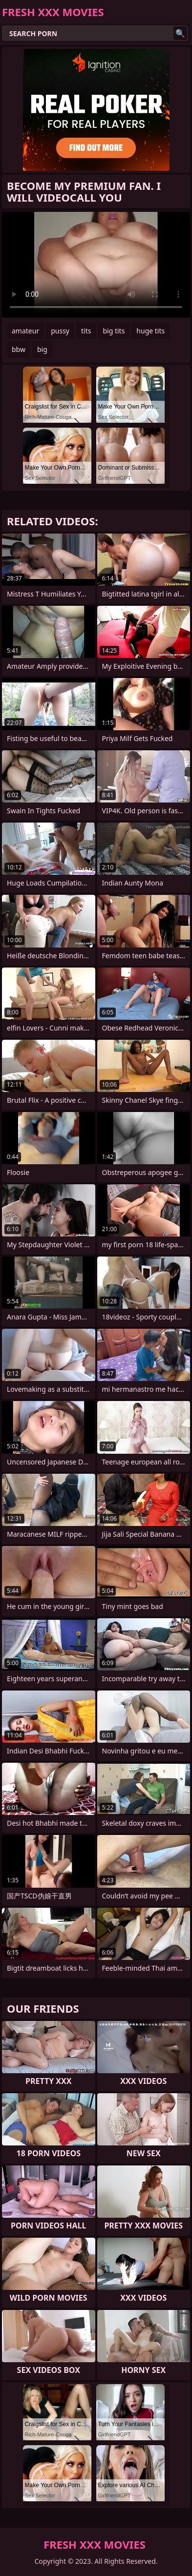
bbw (18, 349)
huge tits (150, 330)
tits (86, 330)
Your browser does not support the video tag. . (96, 265)
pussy (60, 330)
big (42, 349)
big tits (114, 330)
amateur (25, 330)
